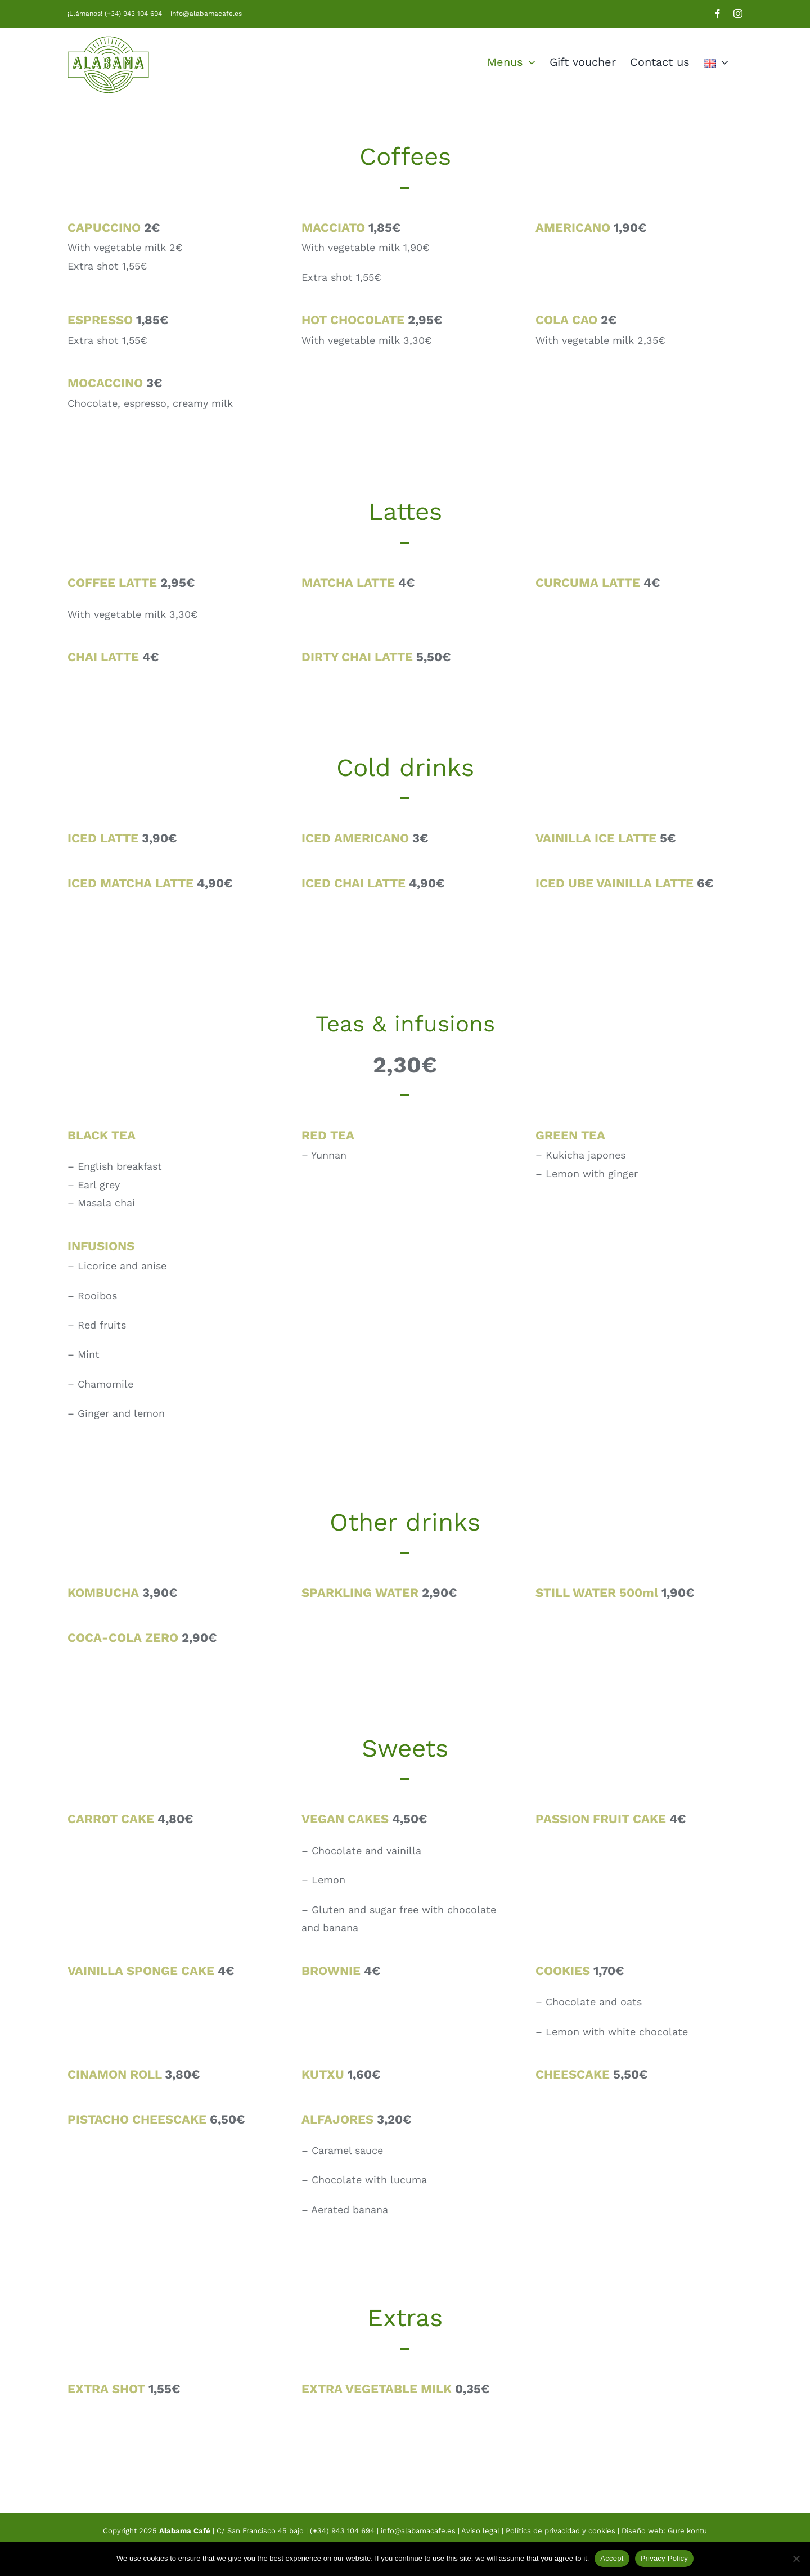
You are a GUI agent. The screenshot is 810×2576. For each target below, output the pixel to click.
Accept (611, 2558)
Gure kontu (687, 2530)
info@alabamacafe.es (206, 13)
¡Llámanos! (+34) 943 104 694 (115, 13)
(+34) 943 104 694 (342, 2530)
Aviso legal (481, 2530)
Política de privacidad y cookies (560, 2530)
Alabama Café (184, 2530)
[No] (796, 2558)
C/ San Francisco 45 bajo (260, 2530)
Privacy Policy (664, 2558)
